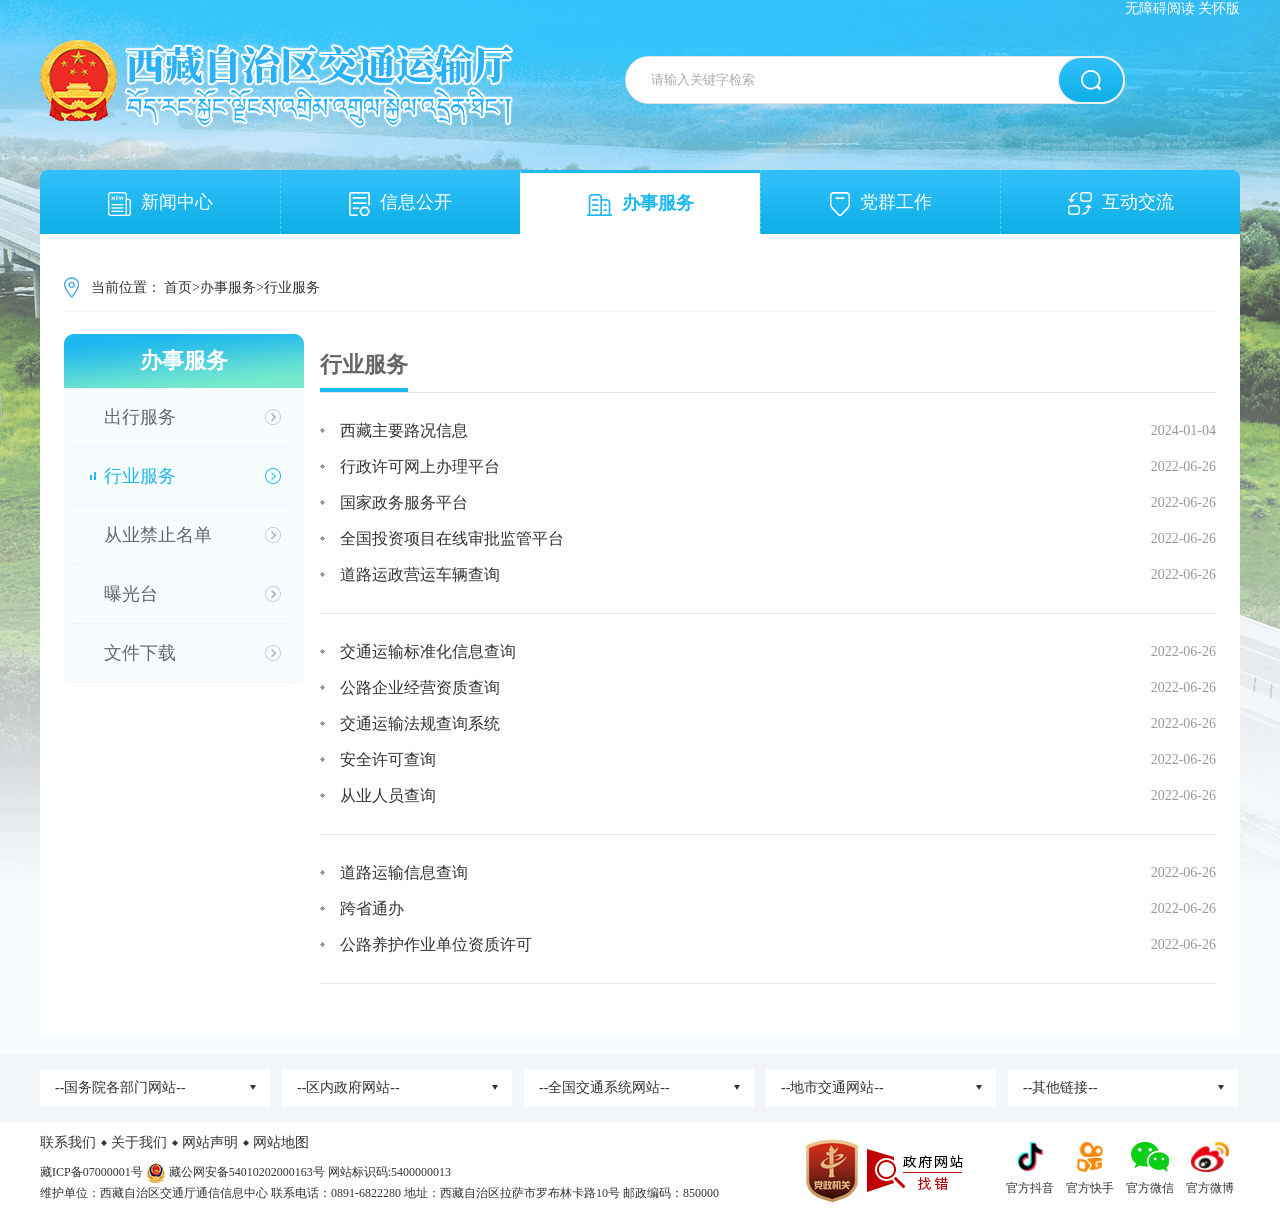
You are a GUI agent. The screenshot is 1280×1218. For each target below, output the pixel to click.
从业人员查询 (388, 795)
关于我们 (139, 1142)
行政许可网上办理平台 (420, 466)
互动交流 (1121, 203)
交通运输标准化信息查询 (428, 651)
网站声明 (210, 1142)
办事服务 (640, 204)
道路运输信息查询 (404, 872)
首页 (178, 287)
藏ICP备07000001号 (91, 1172)
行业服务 (292, 287)
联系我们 (68, 1142)
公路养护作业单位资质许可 (436, 944)
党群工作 (881, 204)
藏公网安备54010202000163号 (247, 1172)
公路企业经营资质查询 (420, 687)
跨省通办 (372, 908)
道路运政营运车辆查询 (420, 574)
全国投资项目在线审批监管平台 (452, 538)
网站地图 (281, 1142)
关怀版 (1219, 8)
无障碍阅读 (1160, 8)
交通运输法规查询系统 (420, 723)
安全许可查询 (388, 759)
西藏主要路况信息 (404, 430)
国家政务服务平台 (404, 502)
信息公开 (400, 204)
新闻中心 (160, 204)
